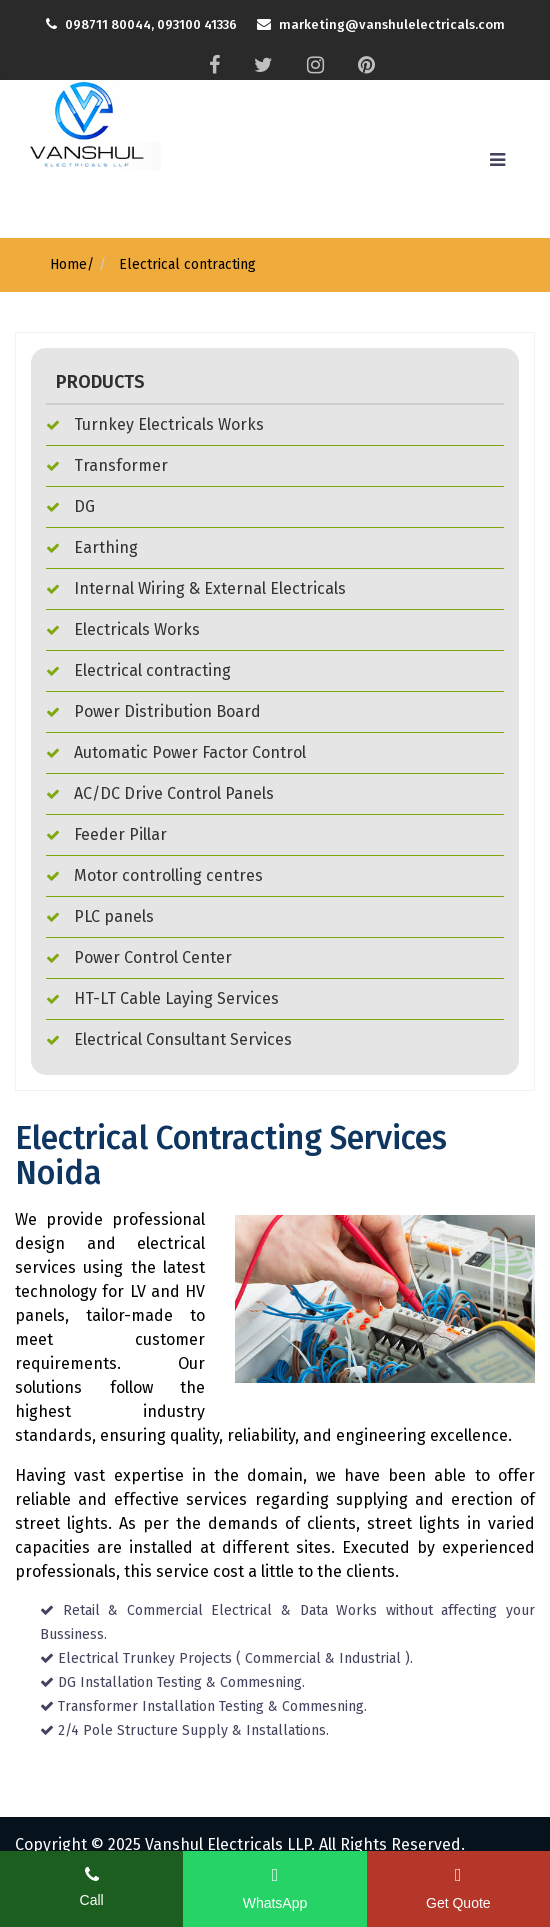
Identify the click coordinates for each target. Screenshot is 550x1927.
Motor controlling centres (154, 875)
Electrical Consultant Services (169, 1039)
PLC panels (100, 916)
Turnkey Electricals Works (155, 424)
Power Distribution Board (153, 711)
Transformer (107, 465)
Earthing (92, 547)
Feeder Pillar (106, 834)
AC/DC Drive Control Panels (160, 793)
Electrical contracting (185, 264)
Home (68, 264)
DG (70, 506)
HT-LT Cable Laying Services (162, 998)
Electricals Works (123, 629)
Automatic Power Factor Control (176, 752)
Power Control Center (139, 957)
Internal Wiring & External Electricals (196, 588)
